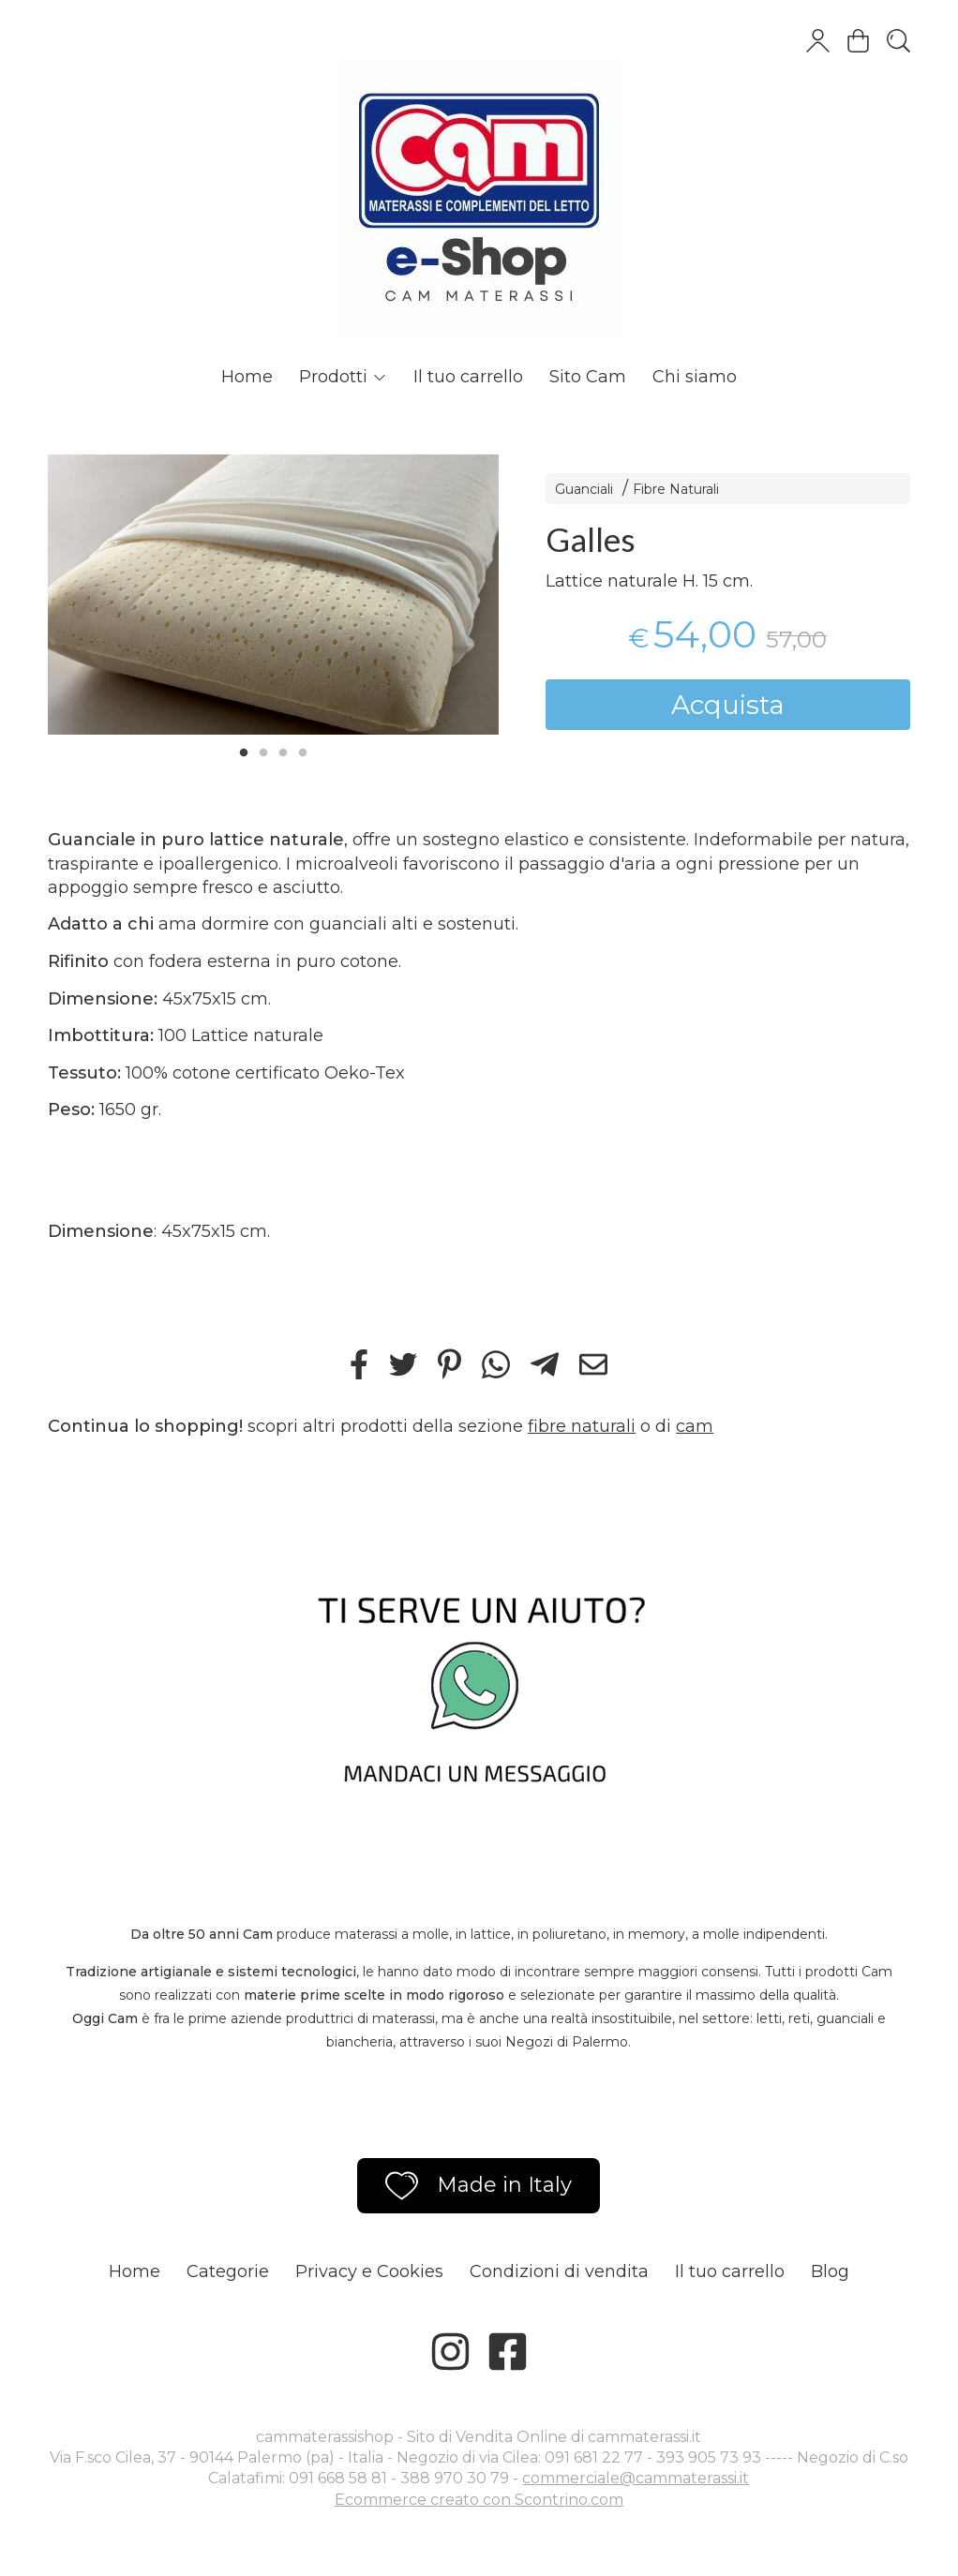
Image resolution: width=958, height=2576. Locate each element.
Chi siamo (694, 376)
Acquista (728, 705)
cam (694, 1426)
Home (247, 376)
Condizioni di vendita (559, 2271)
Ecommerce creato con (479, 2500)
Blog (830, 2271)
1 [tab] (243, 750)
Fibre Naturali (676, 489)
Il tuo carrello (468, 376)
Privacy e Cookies (369, 2271)
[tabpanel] (273, 594)
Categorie (228, 2271)
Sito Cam (587, 376)
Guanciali (584, 489)
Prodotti (343, 376)
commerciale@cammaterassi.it (635, 2478)
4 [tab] (302, 750)
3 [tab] (283, 750)
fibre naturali (582, 1426)
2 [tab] (263, 750)
